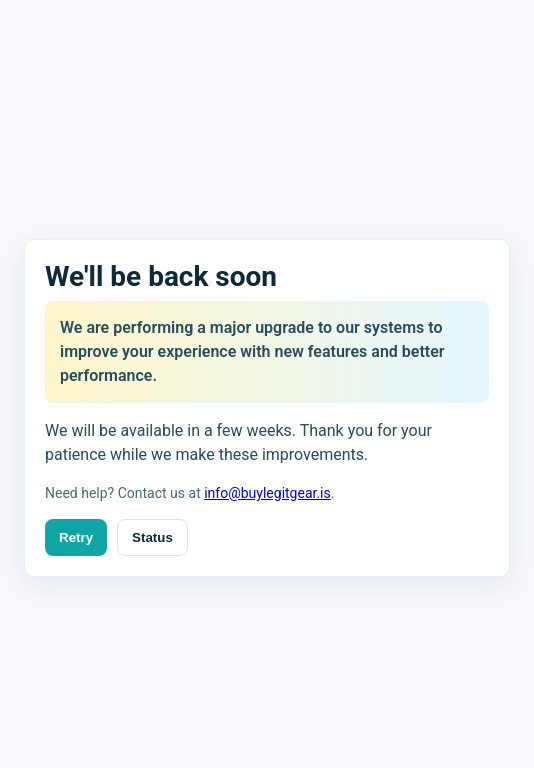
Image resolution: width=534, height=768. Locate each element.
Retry (76, 537)
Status (152, 537)
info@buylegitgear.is (267, 493)
